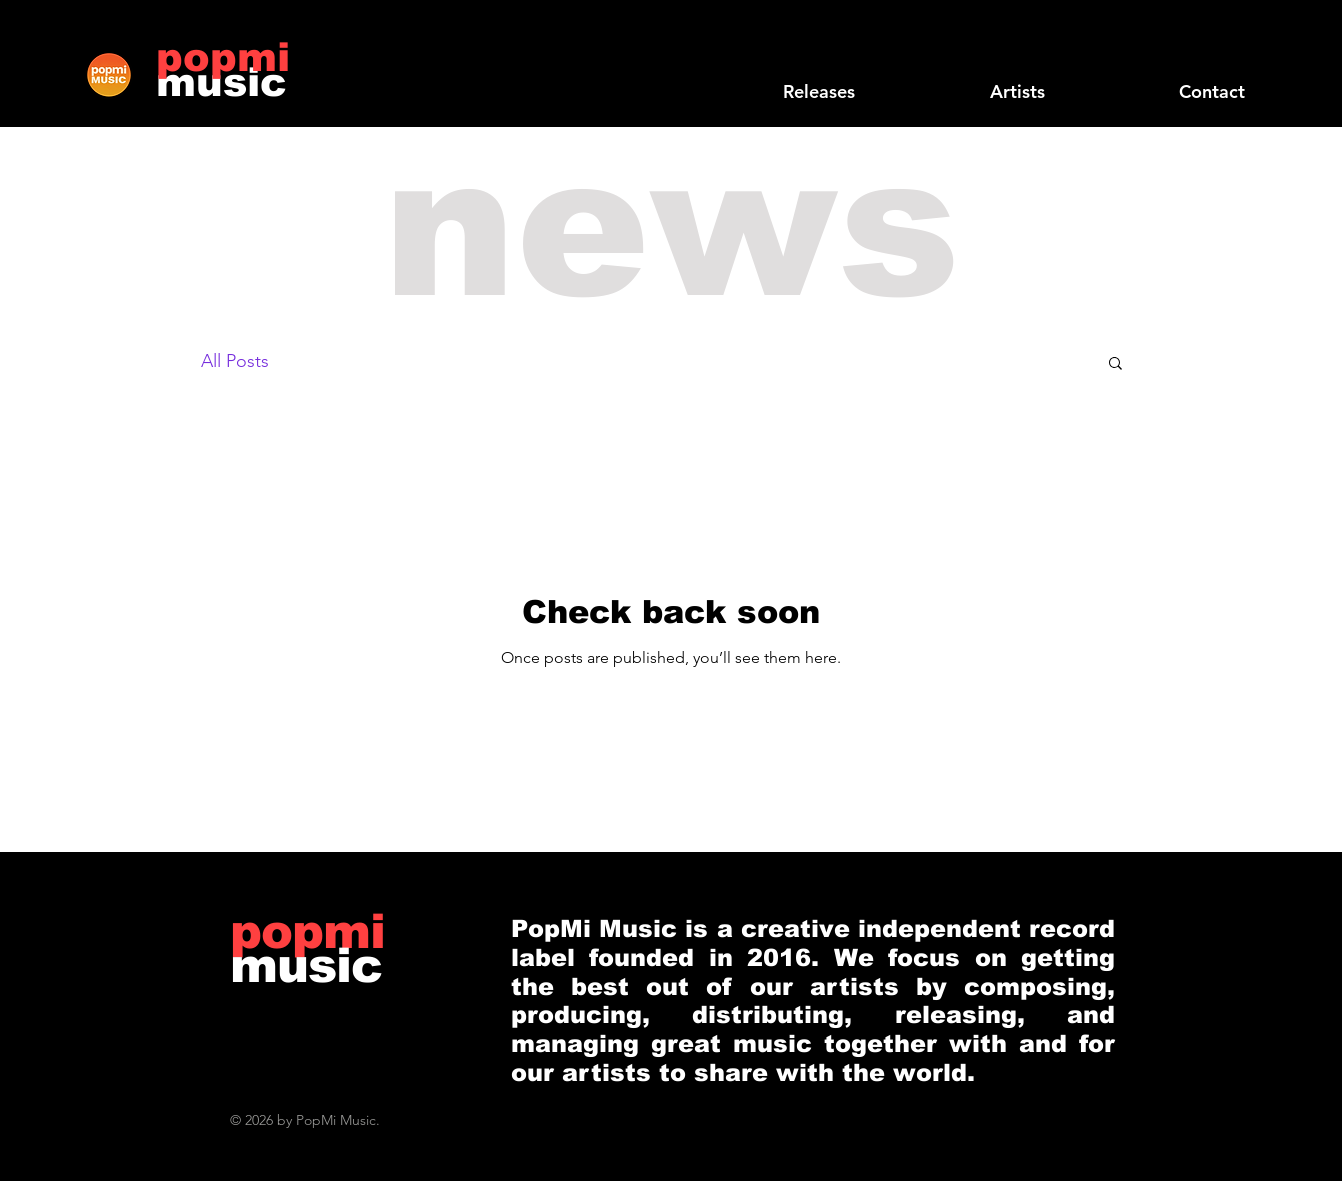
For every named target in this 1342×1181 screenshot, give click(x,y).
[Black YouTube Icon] (1229, 53)
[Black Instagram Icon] (1261, 53)
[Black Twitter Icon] (1197, 53)
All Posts (235, 361)
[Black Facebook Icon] (1165, 53)
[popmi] (223, 57)
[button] (1115, 364)
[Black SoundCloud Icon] (1133, 53)
